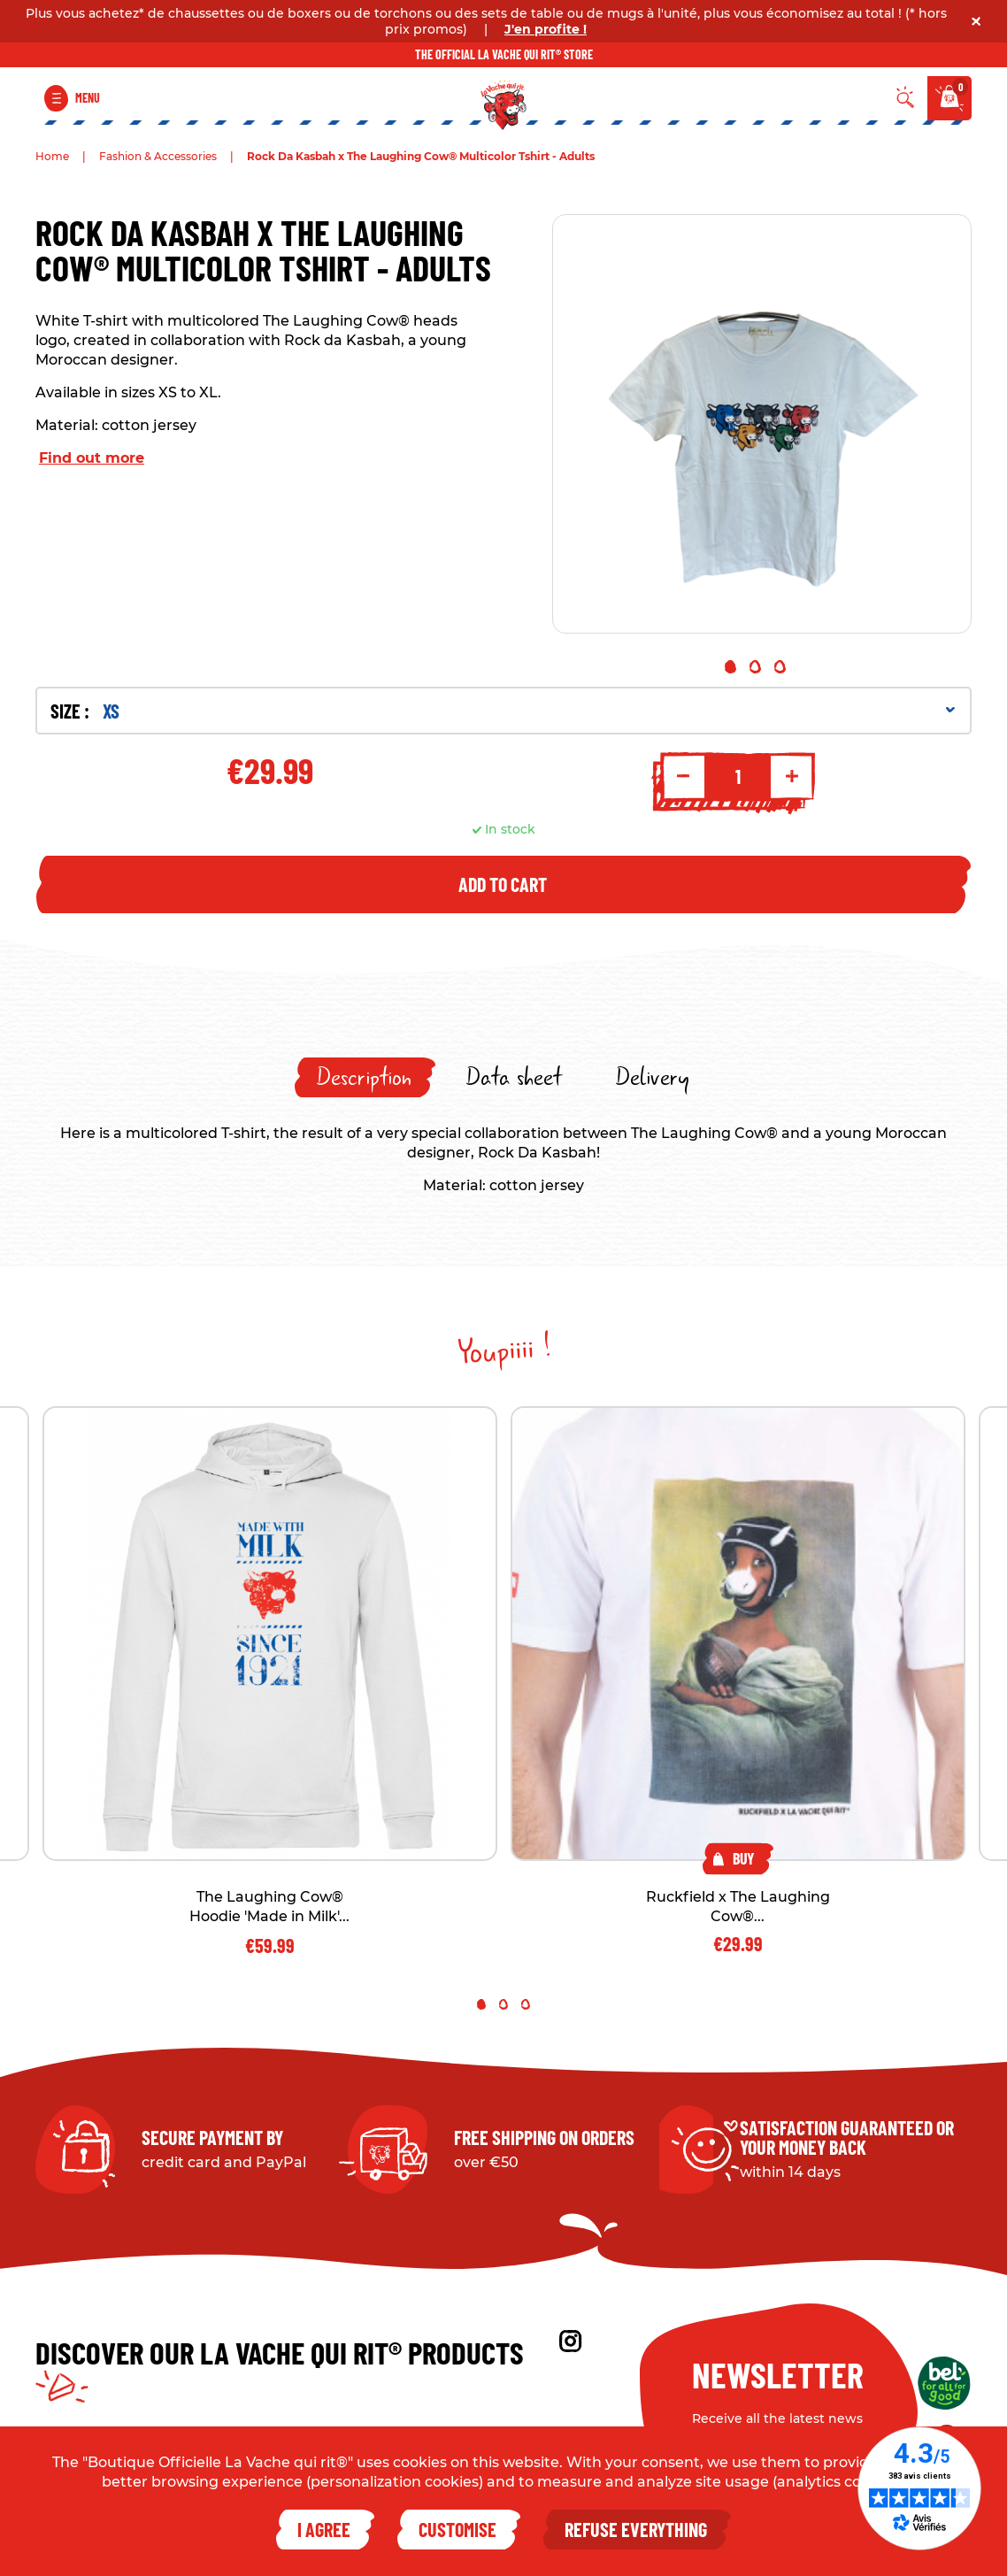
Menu (87, 97)
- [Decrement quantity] (683, 776)
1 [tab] (730, 666)
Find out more (91, 458)
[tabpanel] (762, 424)
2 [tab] (755, 666)
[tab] (365, 1077)
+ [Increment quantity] (792, 776)
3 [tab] (780, 666)
